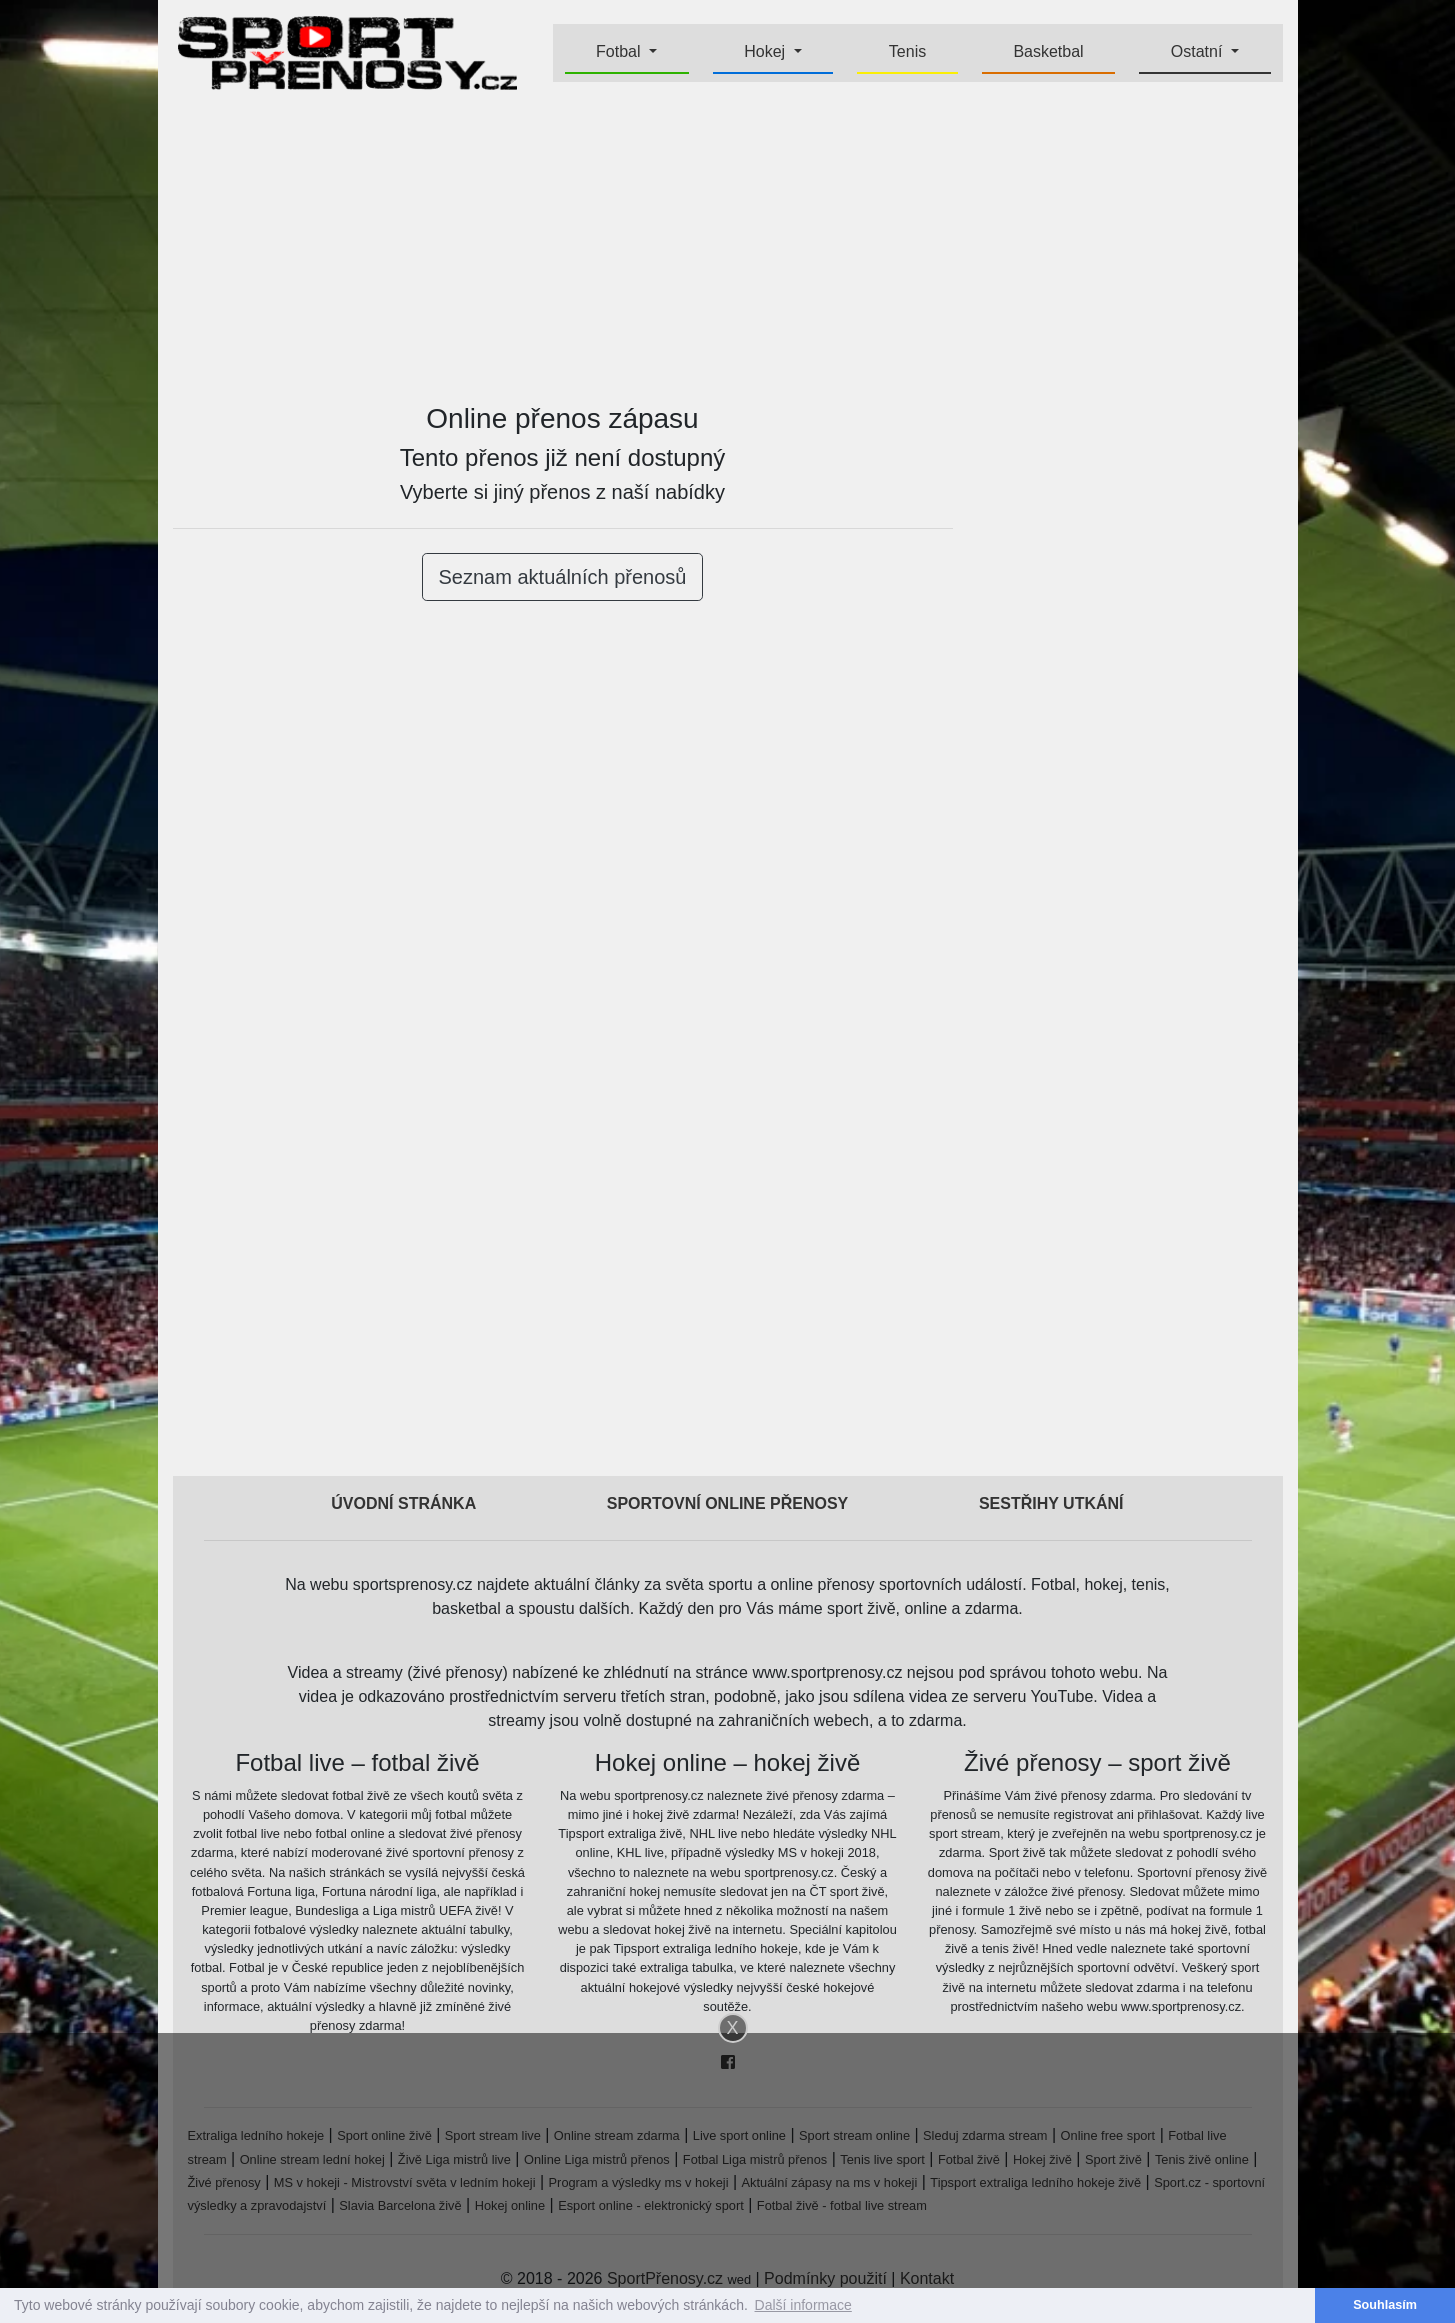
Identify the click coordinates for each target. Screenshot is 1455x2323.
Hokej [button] (766, 51)
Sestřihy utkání (1051, 1503)
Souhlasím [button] (1385, 2305)
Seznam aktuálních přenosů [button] (563, 577)
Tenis (907, 51)
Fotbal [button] (620, 51)
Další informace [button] (803, 2305)
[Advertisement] (728, 246)
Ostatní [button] (1199, 51)
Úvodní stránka (403, 1503)
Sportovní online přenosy (728, 1503)
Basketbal (1048, 51)
